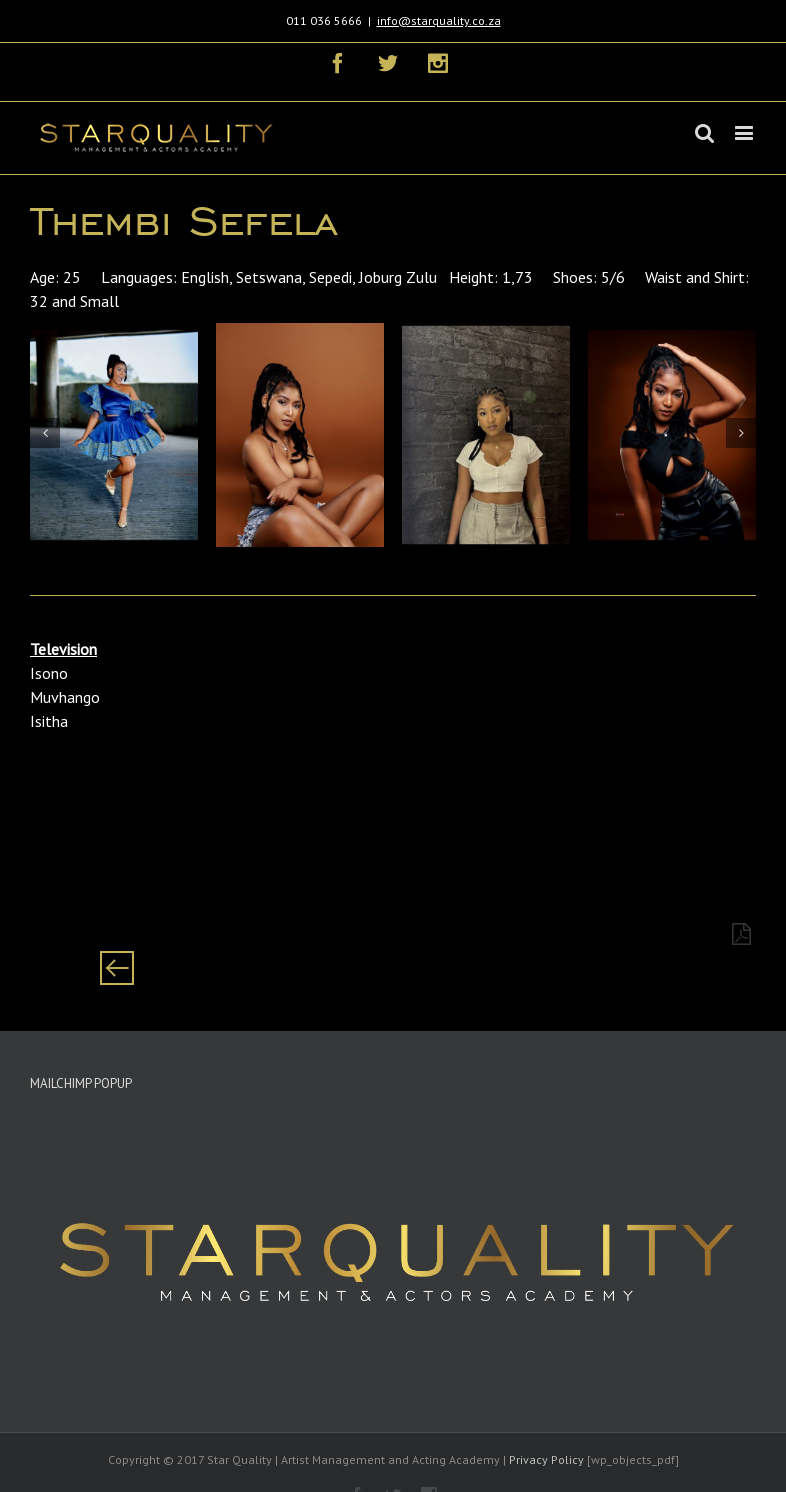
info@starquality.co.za (439, 20)
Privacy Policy (546, 1459)
